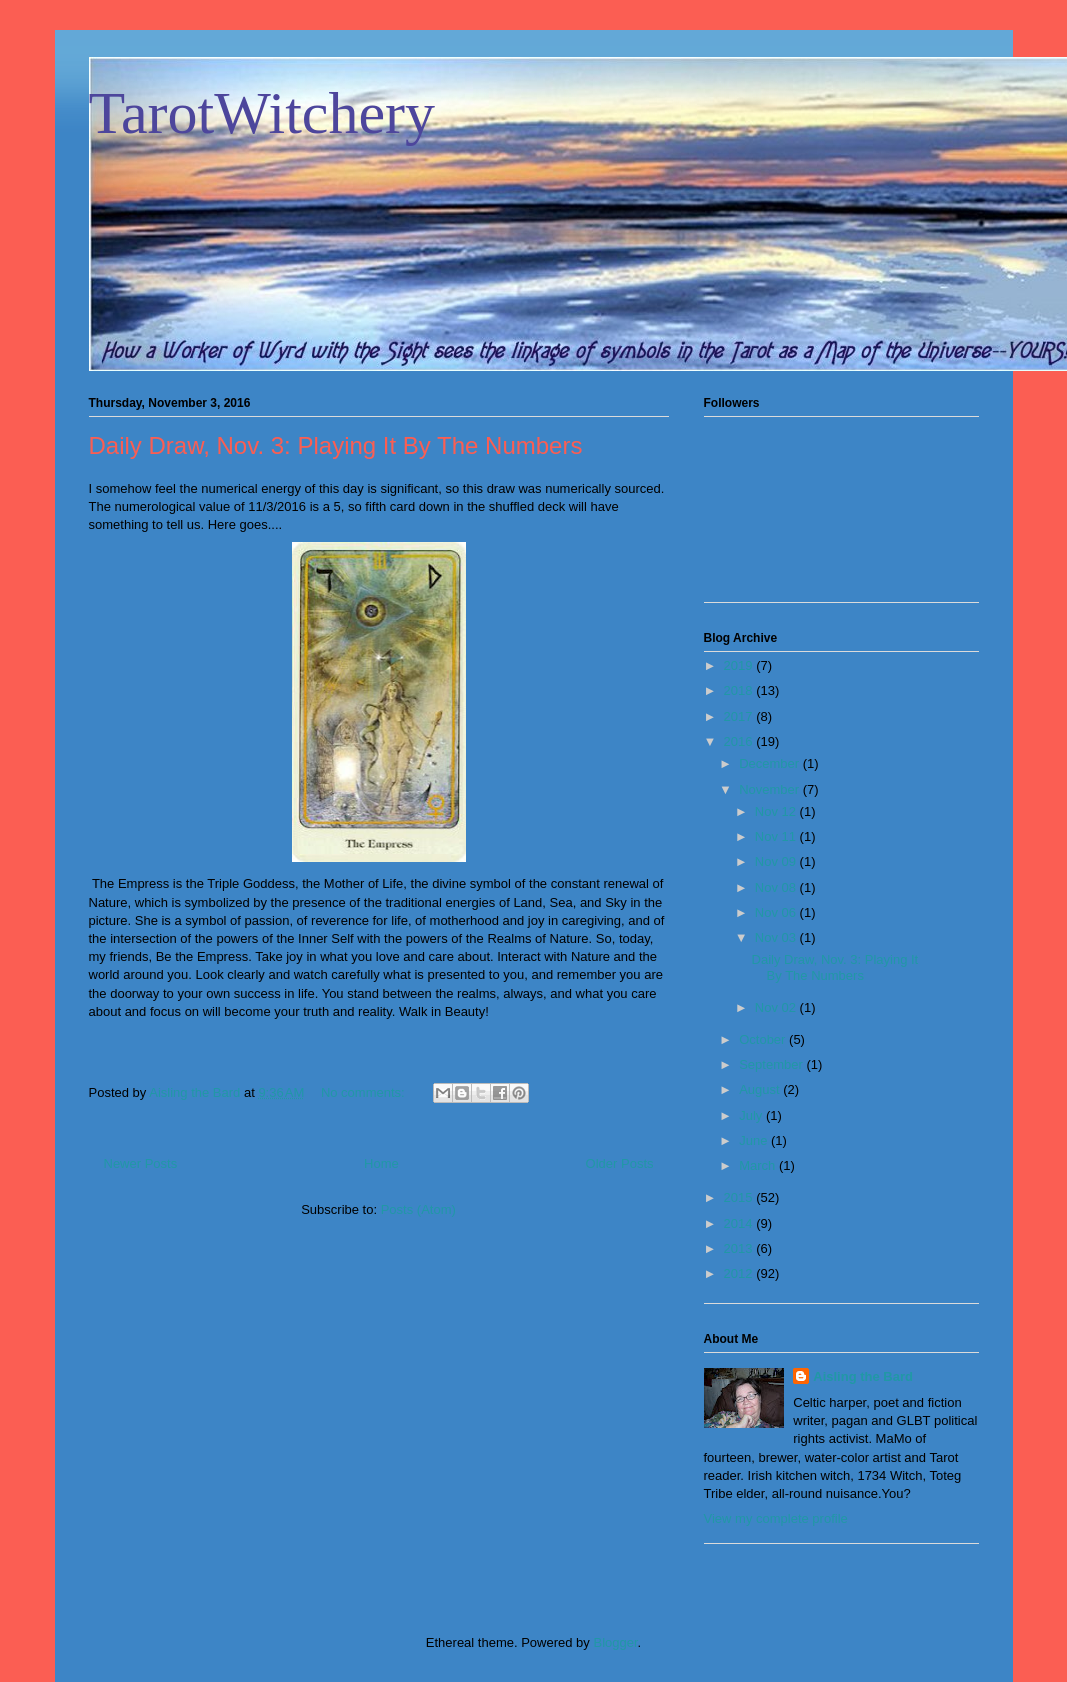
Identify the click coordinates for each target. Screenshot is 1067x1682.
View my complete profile (776, 1518)
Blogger (615, 1642)
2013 (740, 1248)
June (755, 1140)
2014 (740, 1223)
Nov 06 (777, 912)
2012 (740, 1273)
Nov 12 (777, 811)
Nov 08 (777, 887)
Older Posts (620, 1163)
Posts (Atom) (418, 1209)
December (771, 763)
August (761, 1089)
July (752, 1115)
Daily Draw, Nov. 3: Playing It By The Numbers (336, 445)
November (771, 789)
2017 (740, 716)
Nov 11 (777, 836)
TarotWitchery (262, 113)
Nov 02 (777, 1007)
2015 (740, 1197)
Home (381, 1163)
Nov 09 (777, 861)
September (772, 1064)
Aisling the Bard (863, 1376)
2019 (740, 665)
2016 (740, 741)
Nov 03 (777, 937)
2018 (740, 690)
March (759, 1165)
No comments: (364, 1092)
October (764, 1039)
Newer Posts (141, 1163)
